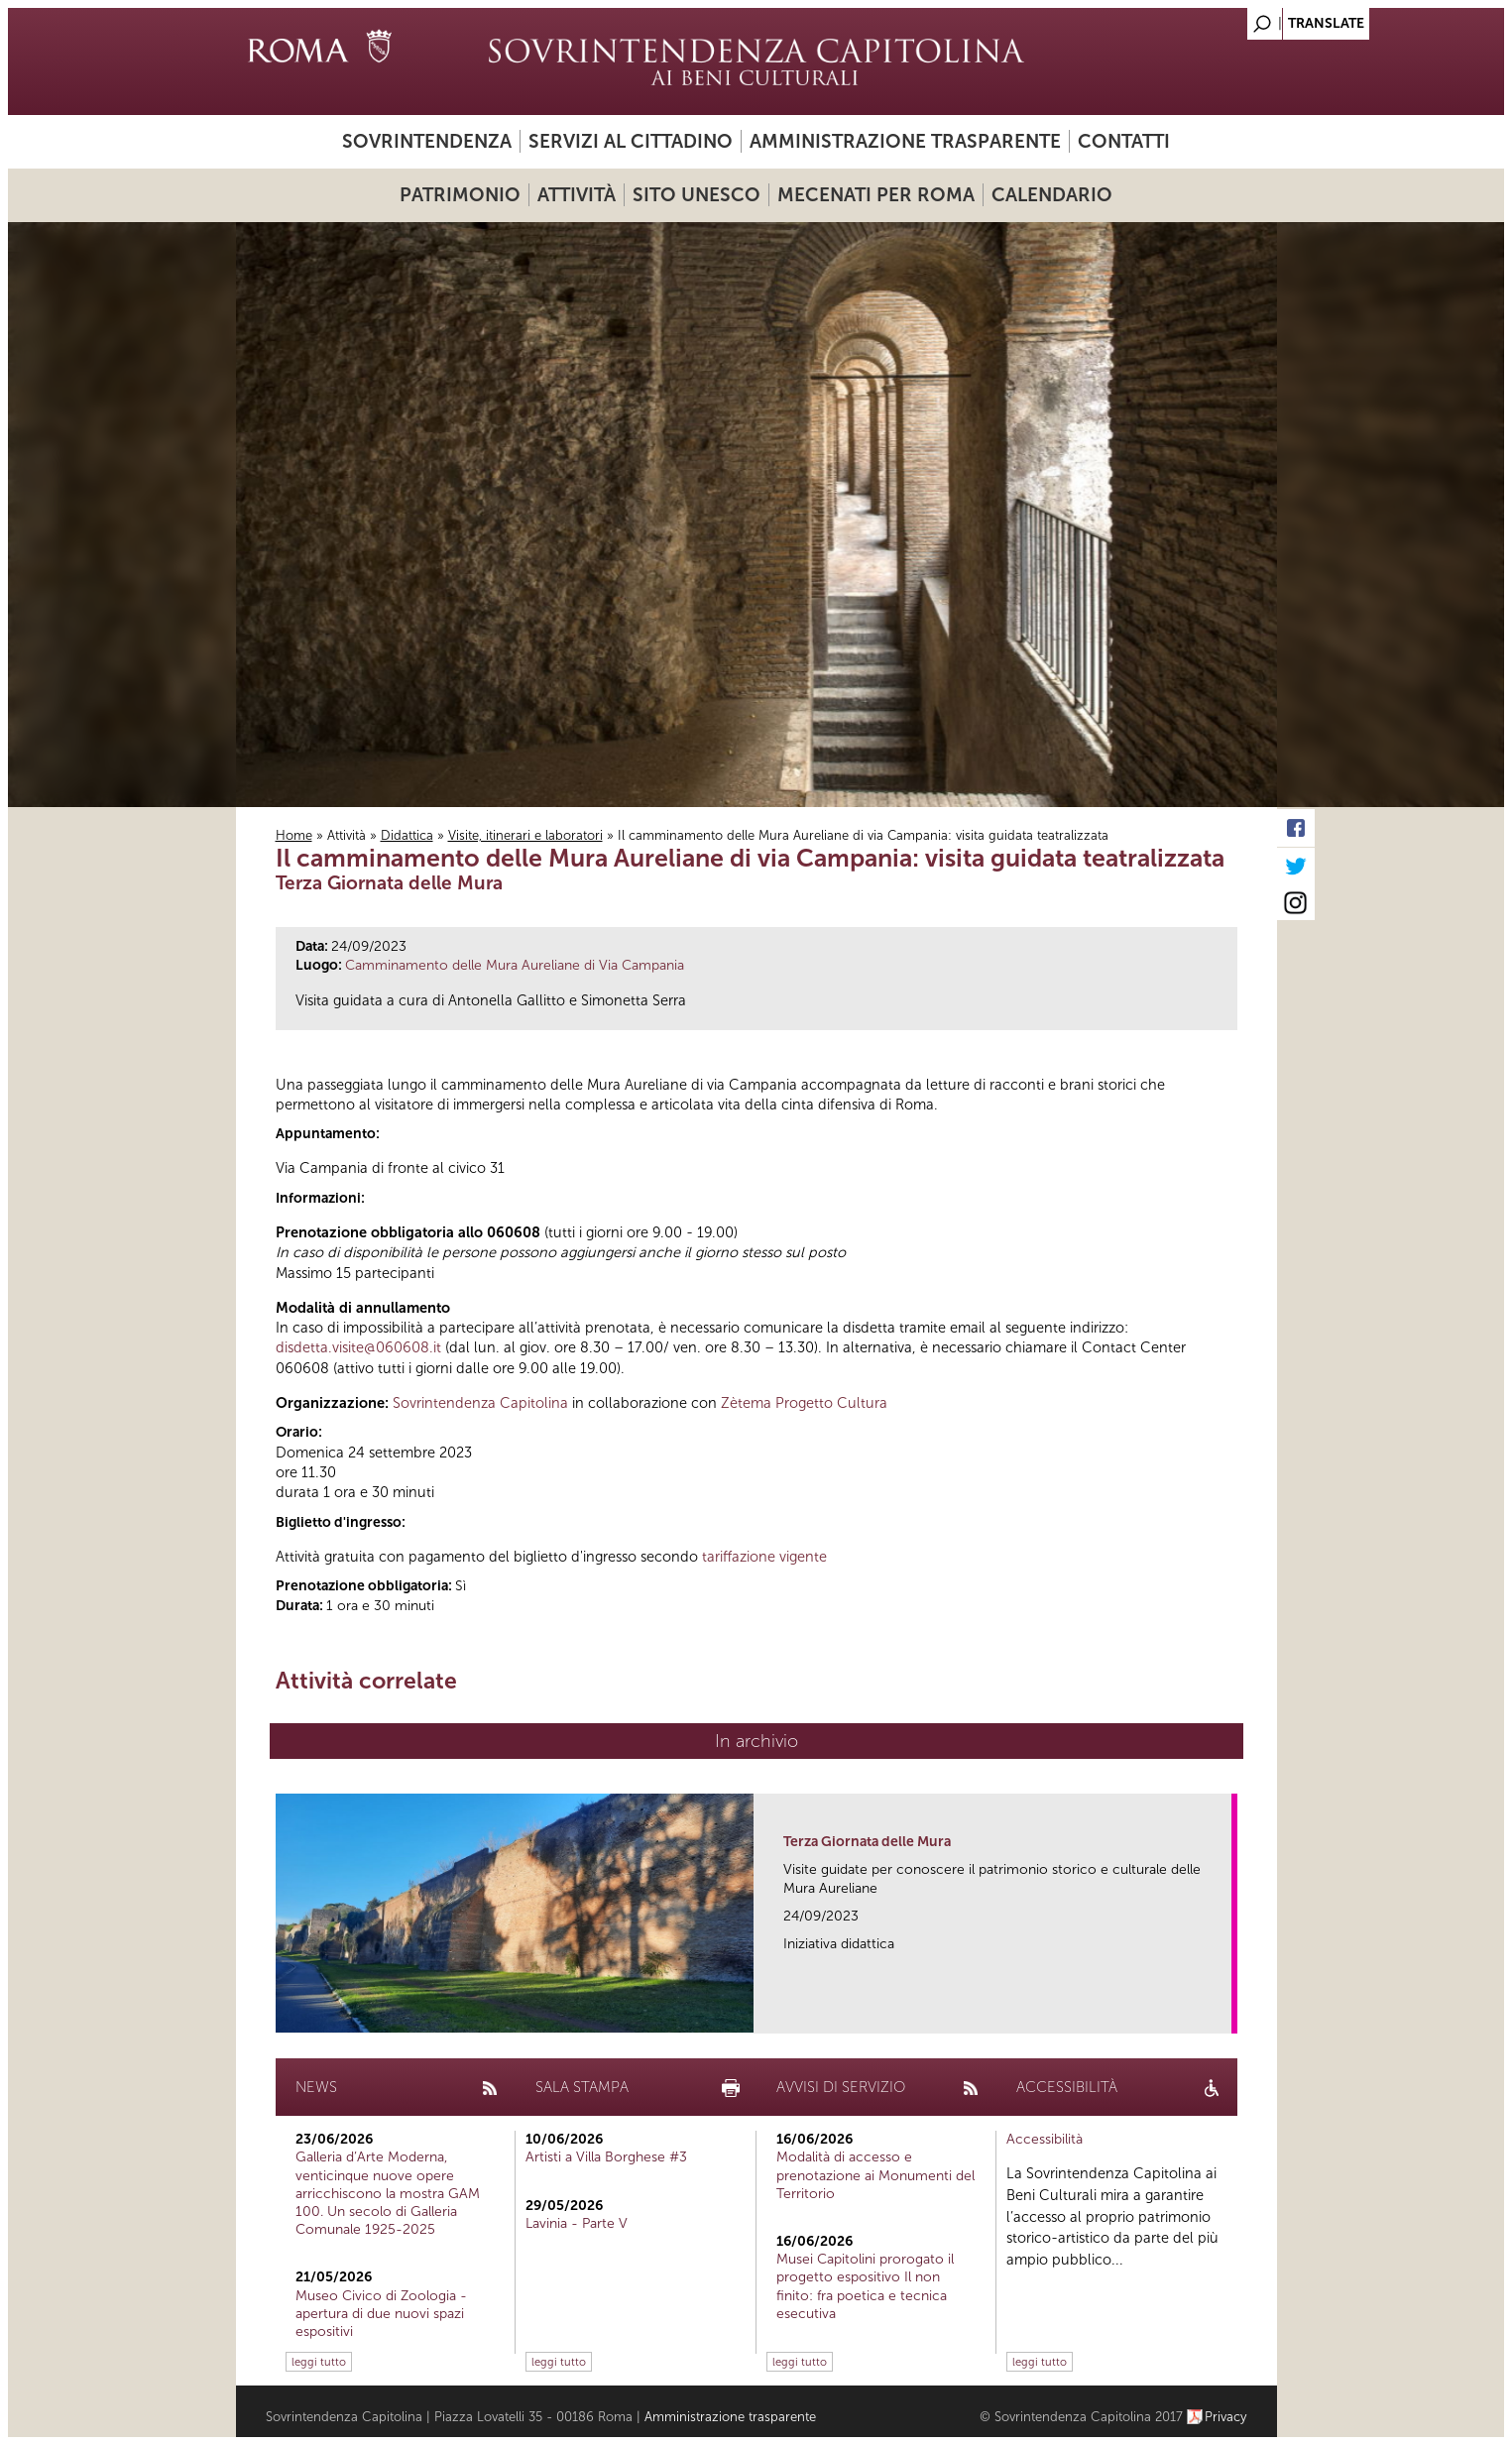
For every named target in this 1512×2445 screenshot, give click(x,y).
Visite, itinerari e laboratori (525, 835)
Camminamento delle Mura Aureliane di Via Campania (514, 965)
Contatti (1124, 141)
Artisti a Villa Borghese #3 (606, 2157)
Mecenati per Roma (876, 194)
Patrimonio (460, 194)
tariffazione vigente (764, 1557)
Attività (576, 194)
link (1223, 2012)
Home (294, 835)
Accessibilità (1044, 2139)
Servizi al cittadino (630, 141)
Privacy (1226, 2416)
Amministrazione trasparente (905, 141)
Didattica (407, 835)
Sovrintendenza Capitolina (480, 1403)
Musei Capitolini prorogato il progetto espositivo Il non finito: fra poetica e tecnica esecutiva (865, 2286)
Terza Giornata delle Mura (867, 1841)
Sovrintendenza (427, 141)
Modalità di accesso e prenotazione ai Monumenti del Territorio (875, 2175)
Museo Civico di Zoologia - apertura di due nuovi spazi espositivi (381, 2313)
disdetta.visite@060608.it (358, 1347)
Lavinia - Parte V (576, 2223)
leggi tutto (318, 2362)
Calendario (1051, 194)
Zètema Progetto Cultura (804, 1403)
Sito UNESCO (696, 194)
